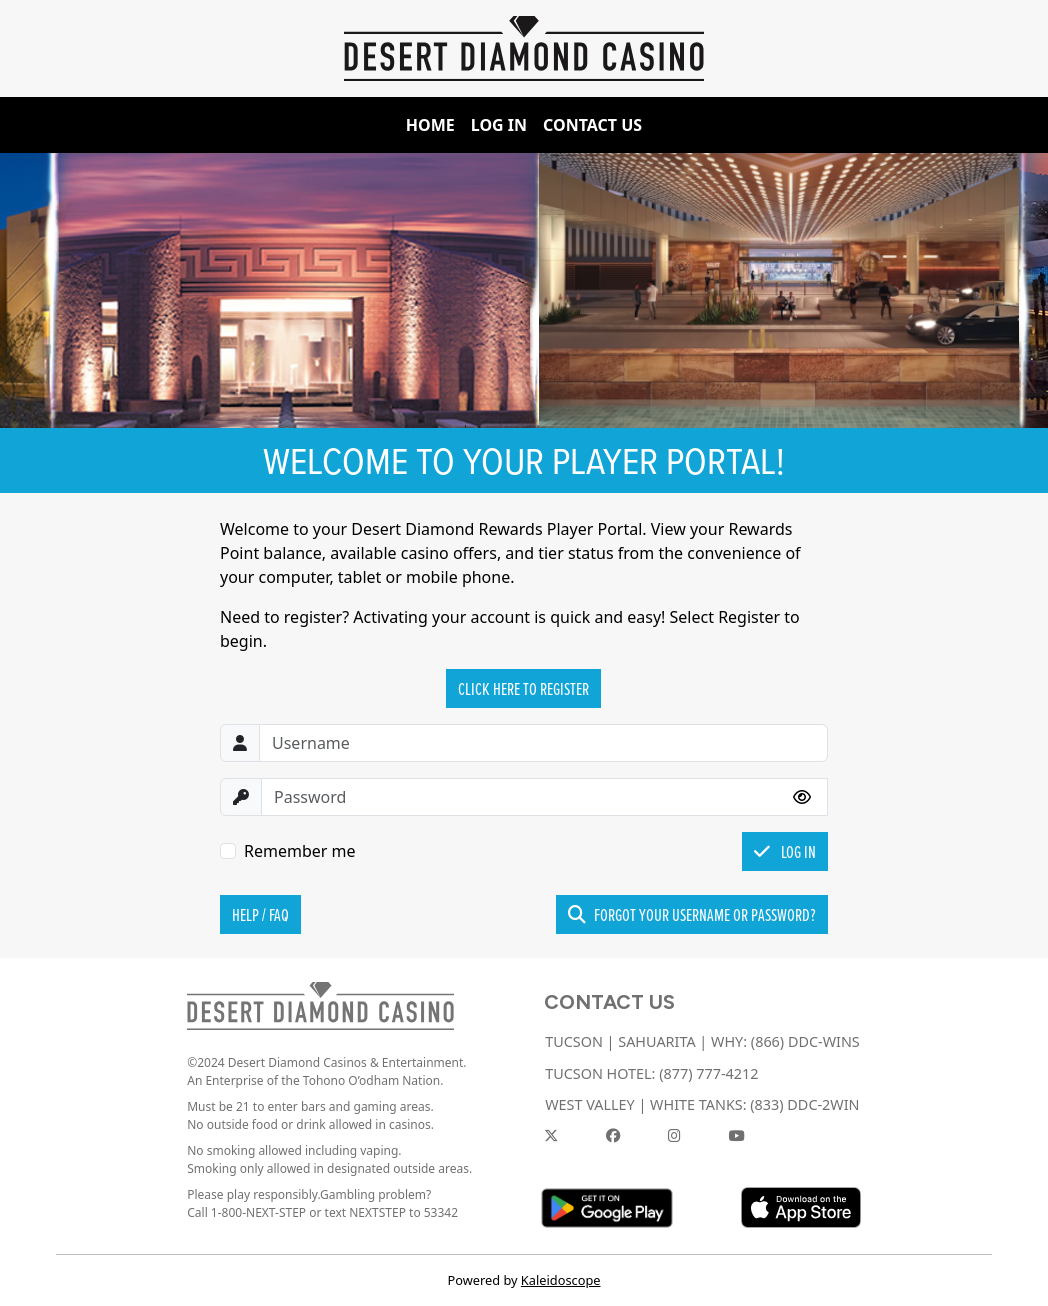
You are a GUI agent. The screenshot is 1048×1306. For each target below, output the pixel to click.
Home (430, 125)
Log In (499, 125)
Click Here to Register (523, 688)
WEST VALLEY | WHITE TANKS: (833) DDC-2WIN (702, 1104)
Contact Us (592, 125)
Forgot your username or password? (692, 914)
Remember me (300, 851)
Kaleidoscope (561, 1280)
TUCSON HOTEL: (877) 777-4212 (651, 1073)
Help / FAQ (260, 914)
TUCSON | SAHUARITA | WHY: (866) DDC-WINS (702, 1041)
